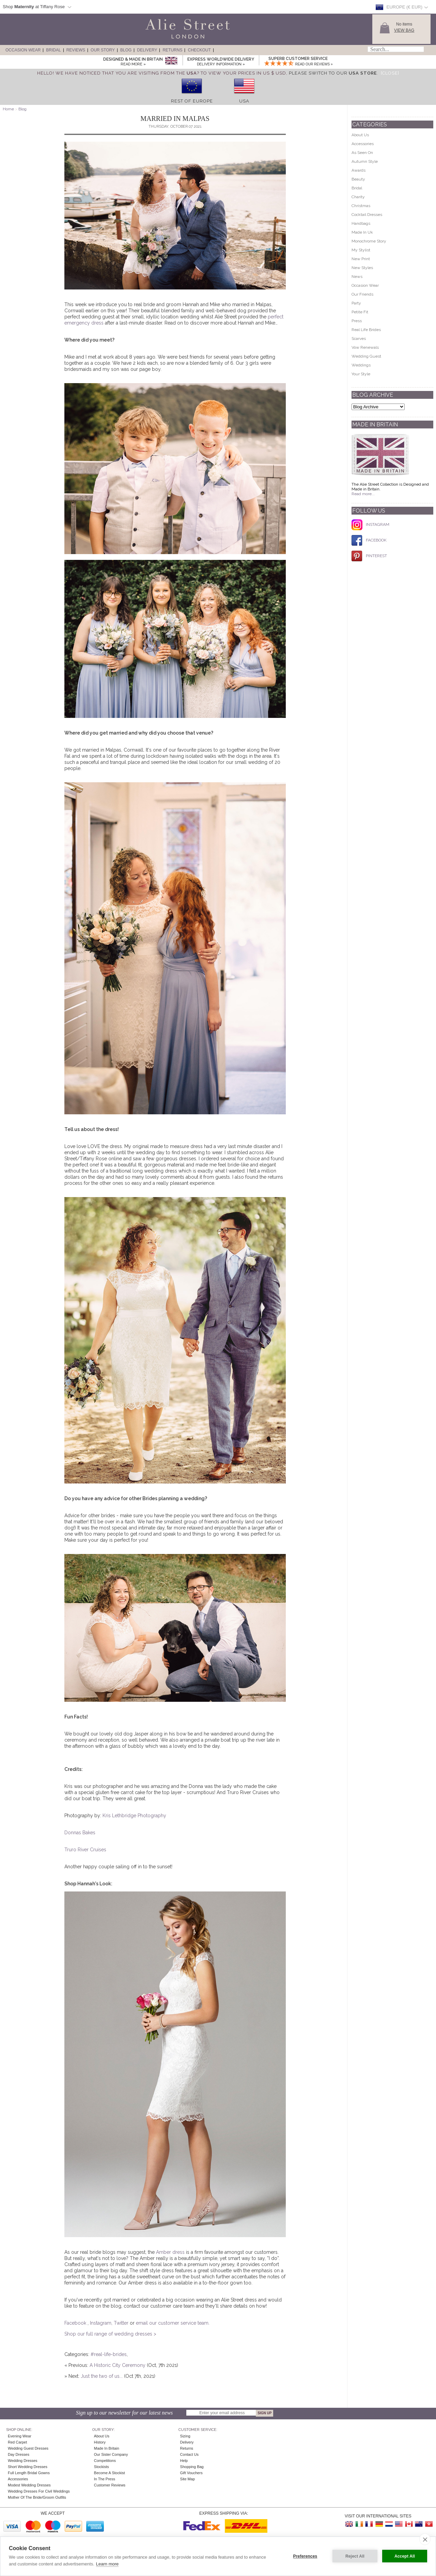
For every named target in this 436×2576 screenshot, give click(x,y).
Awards (358, 170)
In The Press (104, 2479)
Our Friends (362, 294)
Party (356, 303)
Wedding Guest (366, 356)
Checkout (199, 50)
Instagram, (102, 2323)
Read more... (363, 493)
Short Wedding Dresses (27, 2467)
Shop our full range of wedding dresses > (110, 2334)
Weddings (361, 365)
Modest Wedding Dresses (29, 2485)
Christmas (361, 205)
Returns (172, 50)
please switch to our (333, 73)
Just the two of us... (102, 2376)
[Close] (390, 73)
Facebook (76, 2323)
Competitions (105, 2461)
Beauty (358, 179)
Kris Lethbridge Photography (134, 1815)
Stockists (101, 2467)
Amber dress (170, 2252)
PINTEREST (369, 555)
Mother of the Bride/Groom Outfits (37, 2497)
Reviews (75, 50)
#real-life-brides (109, 2354)
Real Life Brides (366, 329)
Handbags (361, 223)
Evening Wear (19, 2436)
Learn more (107, 2563)
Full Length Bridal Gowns (29, 2473)
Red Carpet (17, 2442)
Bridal (53, 50)
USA (244, 101)
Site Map (187, 2479)
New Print (361, 258)
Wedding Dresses (22, 2461)
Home (8, 109)
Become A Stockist (109, 2473)
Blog (125, 50)
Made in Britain (106, 2448)
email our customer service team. (172, 2323)
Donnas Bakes (79, 1832)
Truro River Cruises (85, 1849)
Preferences (305, 2556)
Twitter (122, 2323)
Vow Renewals (365, 347)
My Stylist (361, 250)
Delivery (147, 50)
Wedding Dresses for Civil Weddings (39, 2491)
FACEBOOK (369, 540)
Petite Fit (360, 312)
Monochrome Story (369, 241)
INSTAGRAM (370, 524)
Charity (358, 196)
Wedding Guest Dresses (28, 2448)
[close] (425, 2539)
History (100, 2442)
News (357, 276)
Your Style (361, 374)
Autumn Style (365, 161)
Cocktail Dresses (367, 214)
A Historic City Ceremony (117, 2365)
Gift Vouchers (191, 2473)
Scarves (359, 338)
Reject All (354, 2556)
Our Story (103, 50)
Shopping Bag (192, 2467)
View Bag (404, 30)
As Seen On (362, 152)
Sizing (185, 2436)
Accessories (363, 143)
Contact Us (189, 2454)
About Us (360, 134)
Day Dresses (18, 2454)
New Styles (362, 267)
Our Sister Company (111, 2454)
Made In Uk (362, 232)
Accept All (404, 2556)
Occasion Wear (23, 50)
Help (184, 2461)
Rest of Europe (192, 101)
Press (357, 320)
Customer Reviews (109, 2485)
